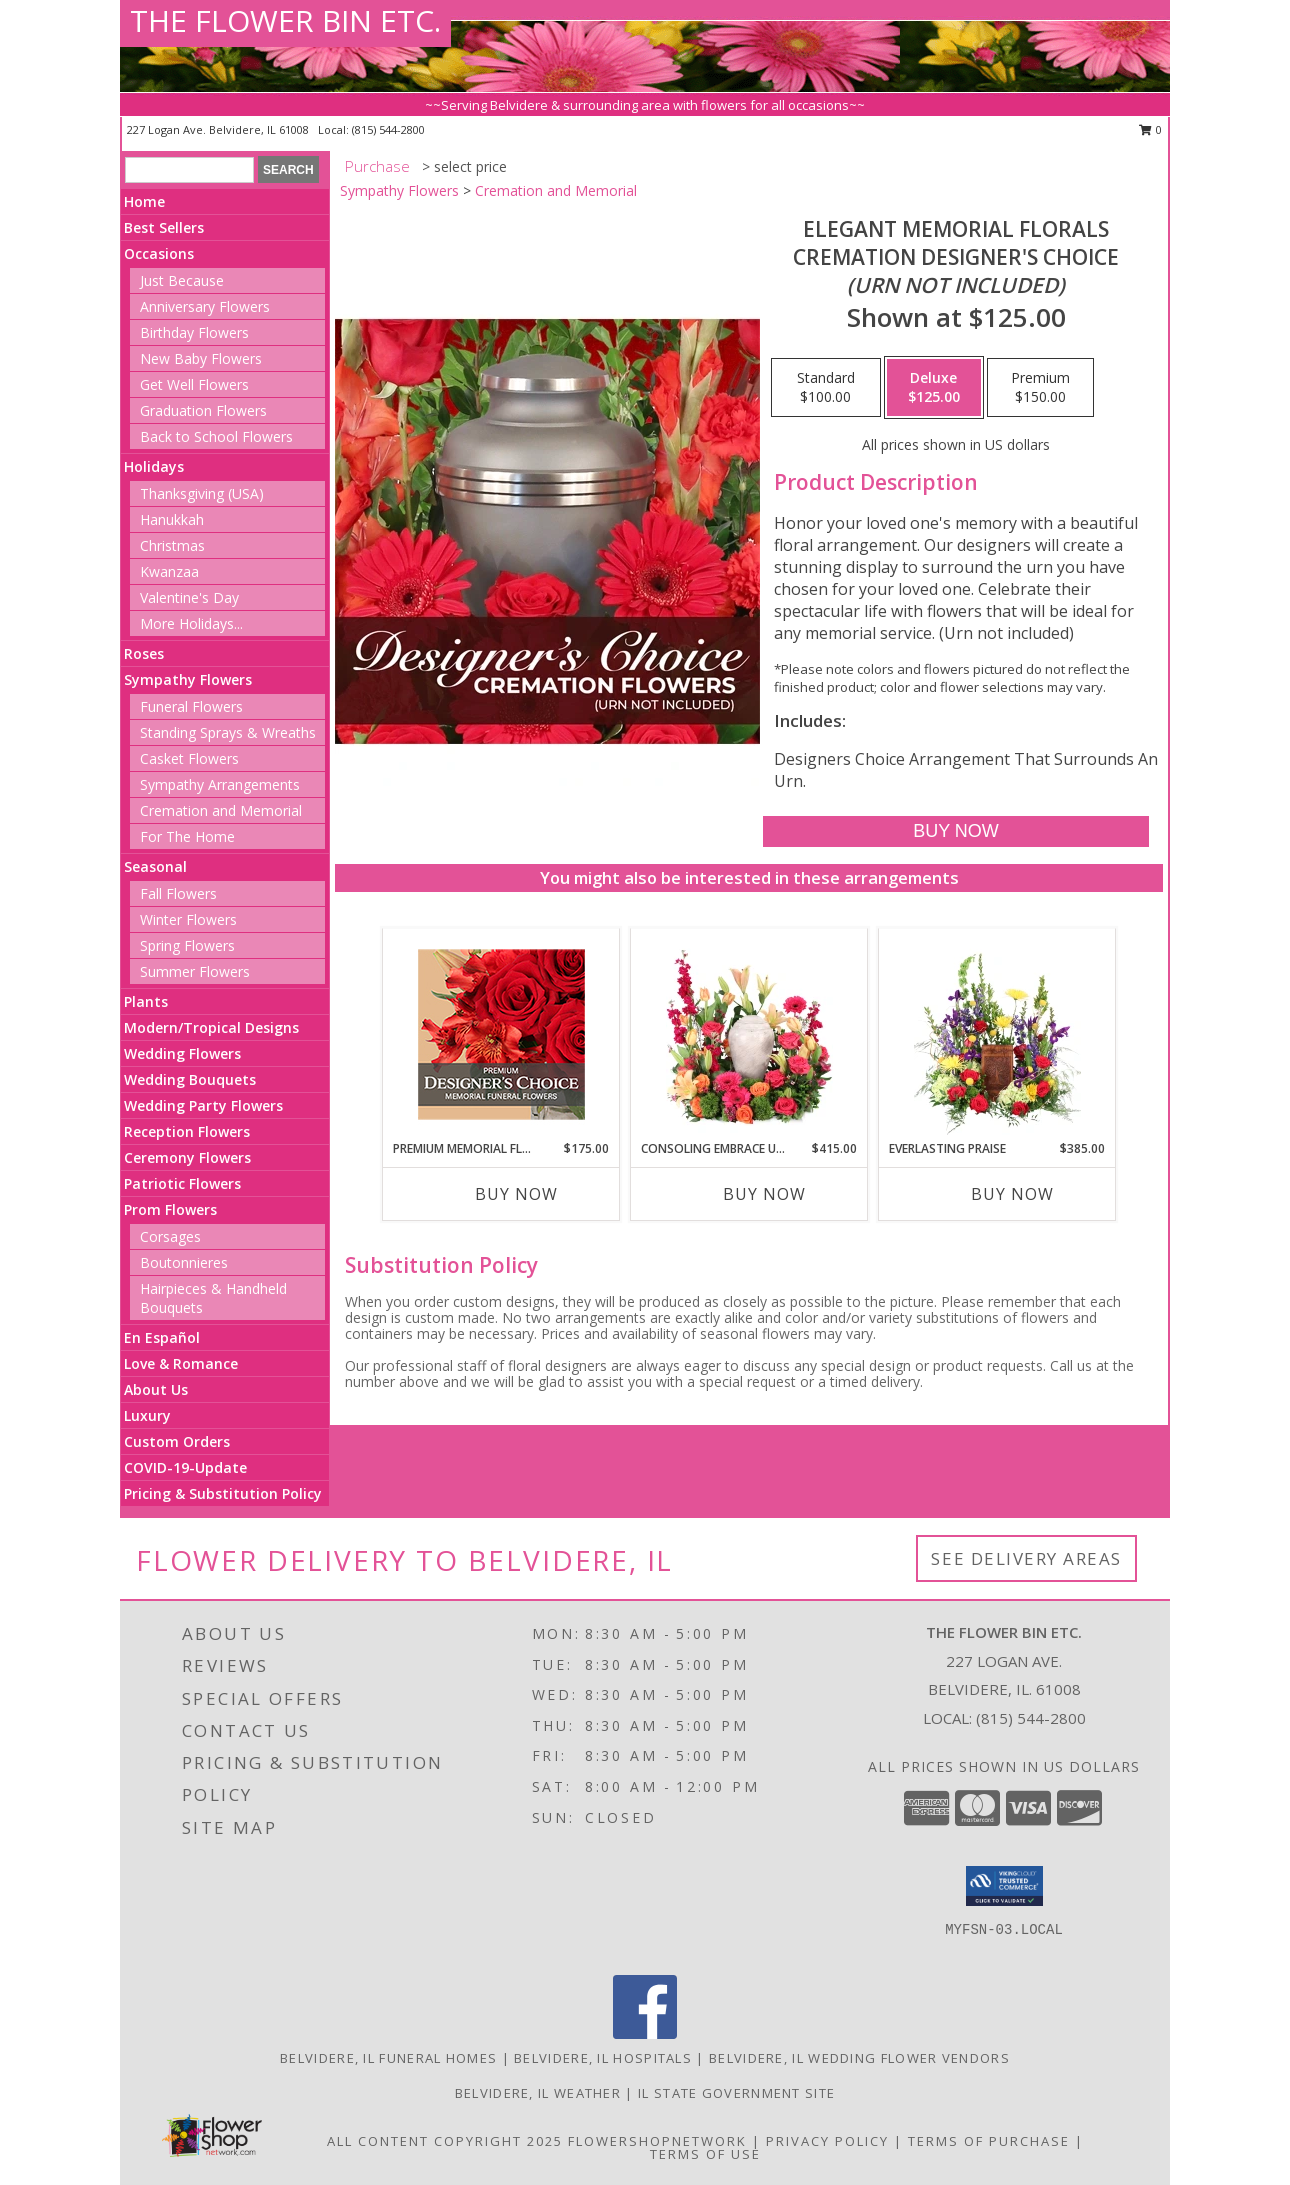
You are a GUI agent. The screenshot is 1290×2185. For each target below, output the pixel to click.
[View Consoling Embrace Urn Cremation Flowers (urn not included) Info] (749, 1034)
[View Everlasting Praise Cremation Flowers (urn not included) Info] (997, 1034)
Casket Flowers (189, 758)
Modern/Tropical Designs (211, 1027)
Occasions (159, 253)
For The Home (187, 836)
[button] (1004, 1886)
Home (144, 201)
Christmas (172, 545)
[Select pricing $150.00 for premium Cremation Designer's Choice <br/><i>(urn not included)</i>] (1040, 388)
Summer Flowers (195, 971)
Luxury (147, 1415)
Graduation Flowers (203, 410)
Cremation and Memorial (221, 810)
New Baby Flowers (201, 358)
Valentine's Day (189, 597)
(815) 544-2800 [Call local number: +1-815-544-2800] (388, 129)
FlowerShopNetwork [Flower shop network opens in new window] (657, 2141)
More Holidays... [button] (191, 623)
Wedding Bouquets (190, 1079)
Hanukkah (172, 519)
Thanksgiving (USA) (202, 493)
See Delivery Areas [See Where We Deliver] (1026, 1558)
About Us (156, 1389)
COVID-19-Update (185, 1467)
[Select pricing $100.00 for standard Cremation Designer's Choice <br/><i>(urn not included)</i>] (826, 388)
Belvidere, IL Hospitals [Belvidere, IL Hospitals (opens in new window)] (603, 2058)
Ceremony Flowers (187, 1157)
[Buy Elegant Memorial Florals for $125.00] (955, 831)
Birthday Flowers (194, 332)
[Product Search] (189, 170)
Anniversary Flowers (205, 306)
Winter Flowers (188, 919)
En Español (162, 1337)
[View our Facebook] (645, 2033)
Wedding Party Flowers (203, 1105)
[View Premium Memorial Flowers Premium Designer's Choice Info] (501, 1034)
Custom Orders (177, 1441)
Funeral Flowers (191, 706)
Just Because (182, 280)
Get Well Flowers (194, 384)
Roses (144, 653)
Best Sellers (164, 227)
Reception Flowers (187, 1131)
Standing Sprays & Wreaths (228, 732)
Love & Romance (181, 1363)
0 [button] (1150, 129)
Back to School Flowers (216, 436)
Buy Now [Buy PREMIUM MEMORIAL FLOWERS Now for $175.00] (516, 1194)
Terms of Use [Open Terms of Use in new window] (705, 2154)
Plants (146, 1001)
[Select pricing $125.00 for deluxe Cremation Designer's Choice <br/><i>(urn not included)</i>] (934, 388)
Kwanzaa (169, 571)
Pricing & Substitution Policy (223, 1493)
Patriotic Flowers (182, 1183)
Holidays (154, 466)
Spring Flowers (187, 945)
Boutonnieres (184, 1262)
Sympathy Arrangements (220, 784)
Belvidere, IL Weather (538, 2093)
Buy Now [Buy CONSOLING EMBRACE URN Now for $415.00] (764, 1194)
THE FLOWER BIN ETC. (285, 20)
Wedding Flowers (182, 1053)
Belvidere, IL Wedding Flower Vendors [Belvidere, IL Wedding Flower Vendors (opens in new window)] (859, 2058)
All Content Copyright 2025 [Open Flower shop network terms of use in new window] (445, 2141)
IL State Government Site (736, 2093)
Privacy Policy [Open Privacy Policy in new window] (827, 2141)
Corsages (170, 1236)
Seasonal (155, 866)
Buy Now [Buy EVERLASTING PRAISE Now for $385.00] (1012, 1194)
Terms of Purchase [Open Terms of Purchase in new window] (989, 2141)
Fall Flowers (178, 893)
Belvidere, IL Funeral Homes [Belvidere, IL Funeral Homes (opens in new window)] (388, 2058)
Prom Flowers (170, 1209)
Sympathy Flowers (188, 679)
